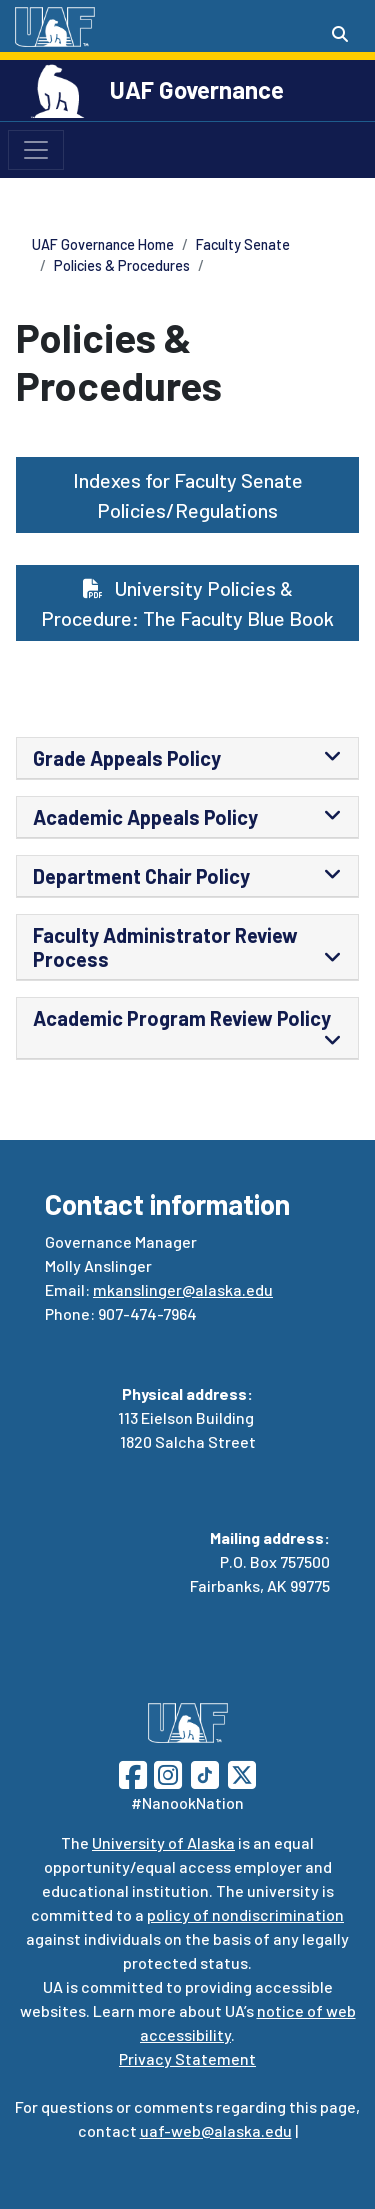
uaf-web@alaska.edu (216, 2130)
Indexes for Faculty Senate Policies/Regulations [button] (188, 495)
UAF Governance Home (103, 244)
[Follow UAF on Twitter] (242, 1772)
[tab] (187, 758)
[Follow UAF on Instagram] (166, 1772)
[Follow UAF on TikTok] (205, 1772)
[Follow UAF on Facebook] (133, 1772)
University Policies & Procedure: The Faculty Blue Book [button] (187, 603)
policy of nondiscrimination (245, 1914)
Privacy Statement (187, 2058)
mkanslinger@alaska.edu (183, 1289)
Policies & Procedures (122, 265)
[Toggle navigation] (36, 150)
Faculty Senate (243, 244)
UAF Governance (197, 89)
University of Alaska (163, 1842)
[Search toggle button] (340, 34)
